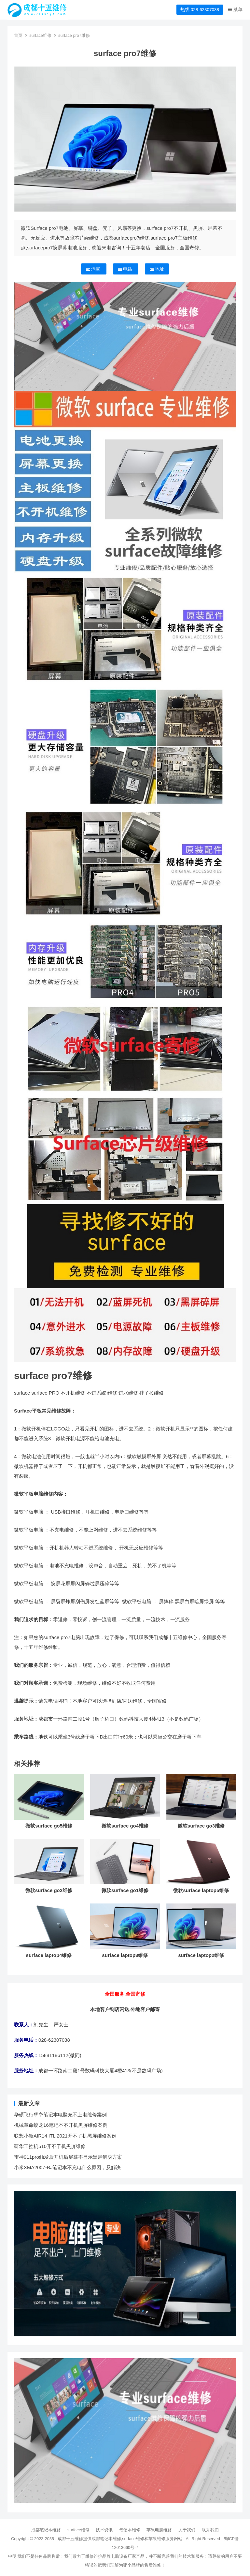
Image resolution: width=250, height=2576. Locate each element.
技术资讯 (104, 2529)
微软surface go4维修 (125, 1825)
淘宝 (94, 269)
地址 (157, 269)
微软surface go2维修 (48, 1890)
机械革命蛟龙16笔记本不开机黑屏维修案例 (60, 2125)
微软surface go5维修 (48, 1825)
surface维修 (40, 35)
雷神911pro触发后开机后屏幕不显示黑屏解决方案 (68, 2157)
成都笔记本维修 (46, 2529)
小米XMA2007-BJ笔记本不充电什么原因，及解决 (67, 2167)
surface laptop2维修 (201, 1955)
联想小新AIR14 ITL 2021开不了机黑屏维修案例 (65, 2136)
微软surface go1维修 (125, 1890)
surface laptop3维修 (125, 1955)
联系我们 (210, 2529)
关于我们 (186, 2529)
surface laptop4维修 (49, 1955)
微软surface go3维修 (201, 1825)
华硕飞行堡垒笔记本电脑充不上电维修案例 (60, 2114)
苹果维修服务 (161, 2538)
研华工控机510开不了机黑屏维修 (50, 2146)
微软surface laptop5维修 (201, 1890)
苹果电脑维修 (159, 2529)
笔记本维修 (129, 2529)
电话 (125, 269)
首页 (18, 35)
